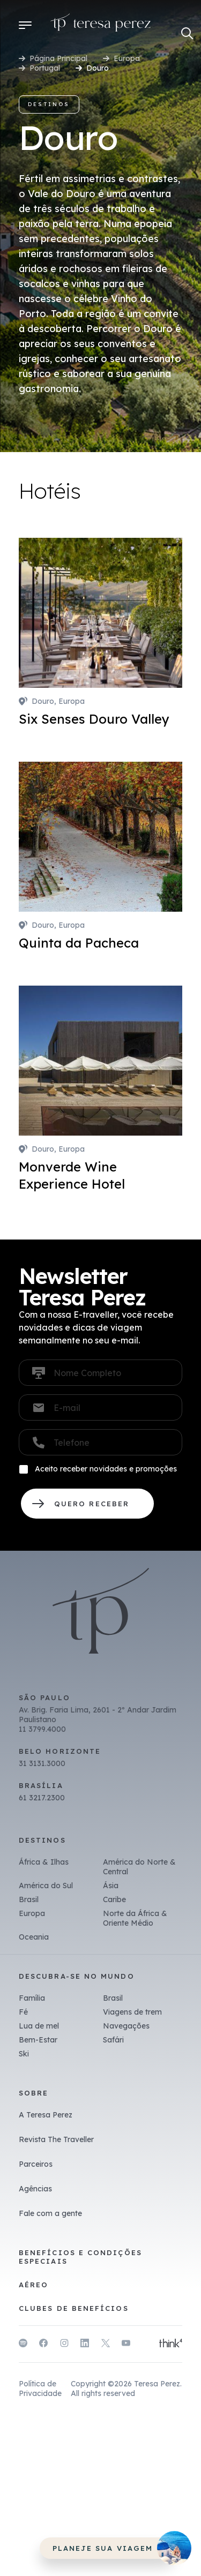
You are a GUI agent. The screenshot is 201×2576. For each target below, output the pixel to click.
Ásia (110, 1885)
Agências (35, 2189)
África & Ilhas (44, 1862)
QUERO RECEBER (87, 1503)
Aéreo (33, 2284)
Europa (127, 58)
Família (32, 1998)
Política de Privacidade (40, 2388)
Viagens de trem (132, 2012)
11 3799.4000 (42, 1729)
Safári (113, 2040)
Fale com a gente (50, 2213)
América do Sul (46, 1885)
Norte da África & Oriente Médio (135, 1918)
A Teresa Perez (45, 2115)
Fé (23, 2012)
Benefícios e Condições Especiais (80, 2256)
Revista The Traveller (56, 2139)
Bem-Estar (38, 2040)
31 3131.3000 (42, 1763)
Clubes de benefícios (74, 2308)
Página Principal (58, 58)
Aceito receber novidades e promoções (106, 1469)
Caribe (114, 1899)
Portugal (44, 68)
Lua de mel (39, 2026)
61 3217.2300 (42, 1798)
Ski (24, 2054)
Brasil (29, 1899)
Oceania (34, 1937)
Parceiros (36, 2164)
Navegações (126, 2026)
